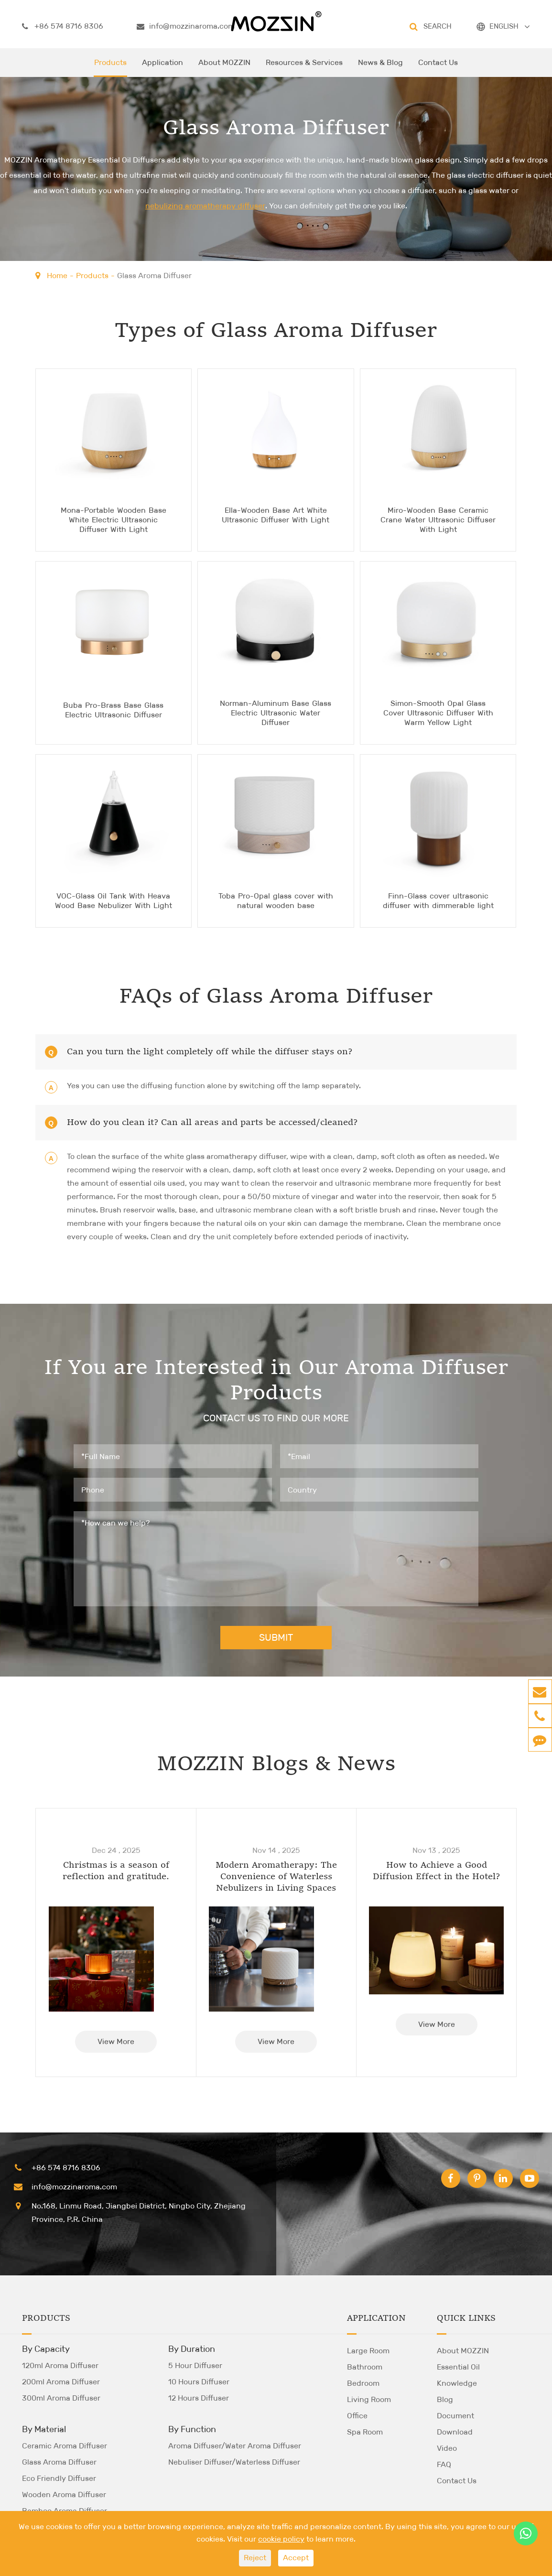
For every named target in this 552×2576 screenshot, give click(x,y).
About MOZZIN (224, 67)
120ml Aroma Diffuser (60, 2365)
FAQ (444, 2463)
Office (357, 2415)
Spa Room (365, 2431)
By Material (44, 2429)
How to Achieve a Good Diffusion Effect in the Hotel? (436, 1871)
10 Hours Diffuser (198, 2381)
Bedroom (363, 2382)
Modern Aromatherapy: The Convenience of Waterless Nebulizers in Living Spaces (276, 1876)
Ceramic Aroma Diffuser (64, 2445)
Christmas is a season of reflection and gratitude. (116, 1871)
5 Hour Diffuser (195, 2365)
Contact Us (438, 67)
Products (110, 67)
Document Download (455, 2423)
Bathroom (364, 2366)
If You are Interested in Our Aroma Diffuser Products (276, 1381)
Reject (255, 2557)
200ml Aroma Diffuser (61, 2381)
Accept (296, 2557)
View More (115, 2041)
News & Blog (380, 67)
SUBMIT (276, 1637)
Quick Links (466, 2318)
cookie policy (281, 2539)
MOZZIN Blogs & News (276, 1764)
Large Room (368, 2350)
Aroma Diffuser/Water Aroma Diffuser (234, 2445)
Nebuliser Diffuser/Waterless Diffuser (234, 2461)
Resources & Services (304, 67)
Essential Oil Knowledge (458, 2374)
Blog (445, 2398)
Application (162, 67)
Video (447, 2447)
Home (57, 275)
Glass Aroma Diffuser (154, 275)
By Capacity (46, 2348)
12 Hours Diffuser (198, 2397)
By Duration (191, 2348)
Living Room (369, 2398)
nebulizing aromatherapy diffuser (205, 205)
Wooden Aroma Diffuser (64, 2494)
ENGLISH (504, 26)
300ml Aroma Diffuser (61, 2397)
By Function (192, 2429)
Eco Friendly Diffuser (59, 2477)
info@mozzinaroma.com (186, 26)
